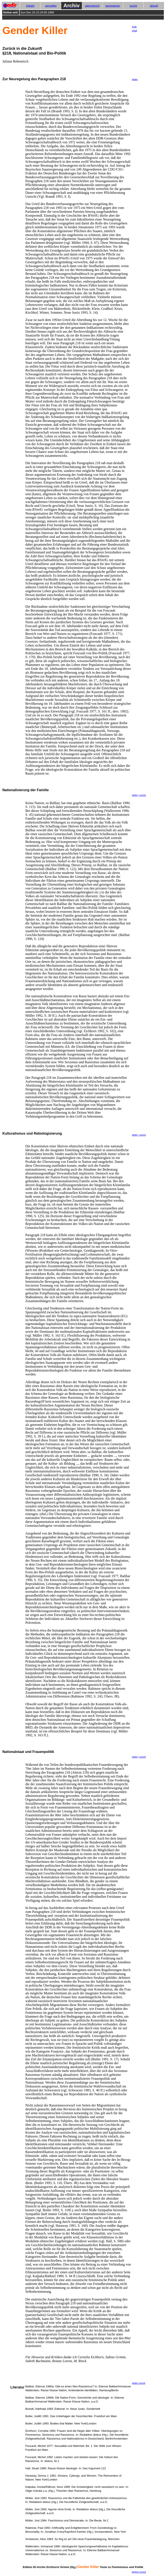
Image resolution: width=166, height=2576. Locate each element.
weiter (135, 79)
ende (134, 27)
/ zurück (142, 795)
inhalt (134, 31)
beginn (135, 2572)
